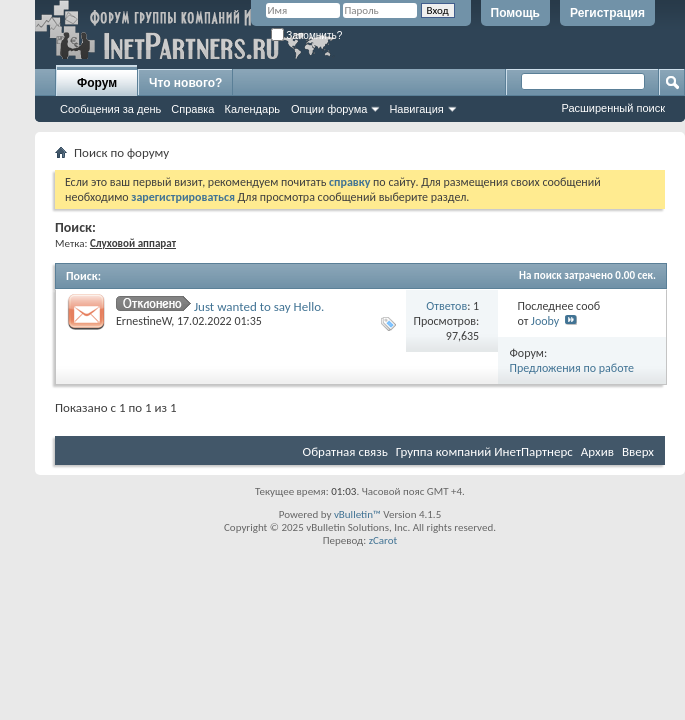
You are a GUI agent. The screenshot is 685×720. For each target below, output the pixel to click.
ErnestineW (143, 321)
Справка (192, 109)
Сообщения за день (110, 109)
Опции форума (329, 109)
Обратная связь (345, 451)
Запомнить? (307, 35)
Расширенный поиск (613, 108)
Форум (97, 83)
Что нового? (185, 83)
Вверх (638, 451)
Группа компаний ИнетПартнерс (484, 451)
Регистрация (607, 13)
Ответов (446, 306)
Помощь (515, 13)
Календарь (252, 109)
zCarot (383, 540)
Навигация (416, 109)
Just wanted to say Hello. (259, 306)
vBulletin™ (357, 514)
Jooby (545, 321)
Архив (597, 451)
